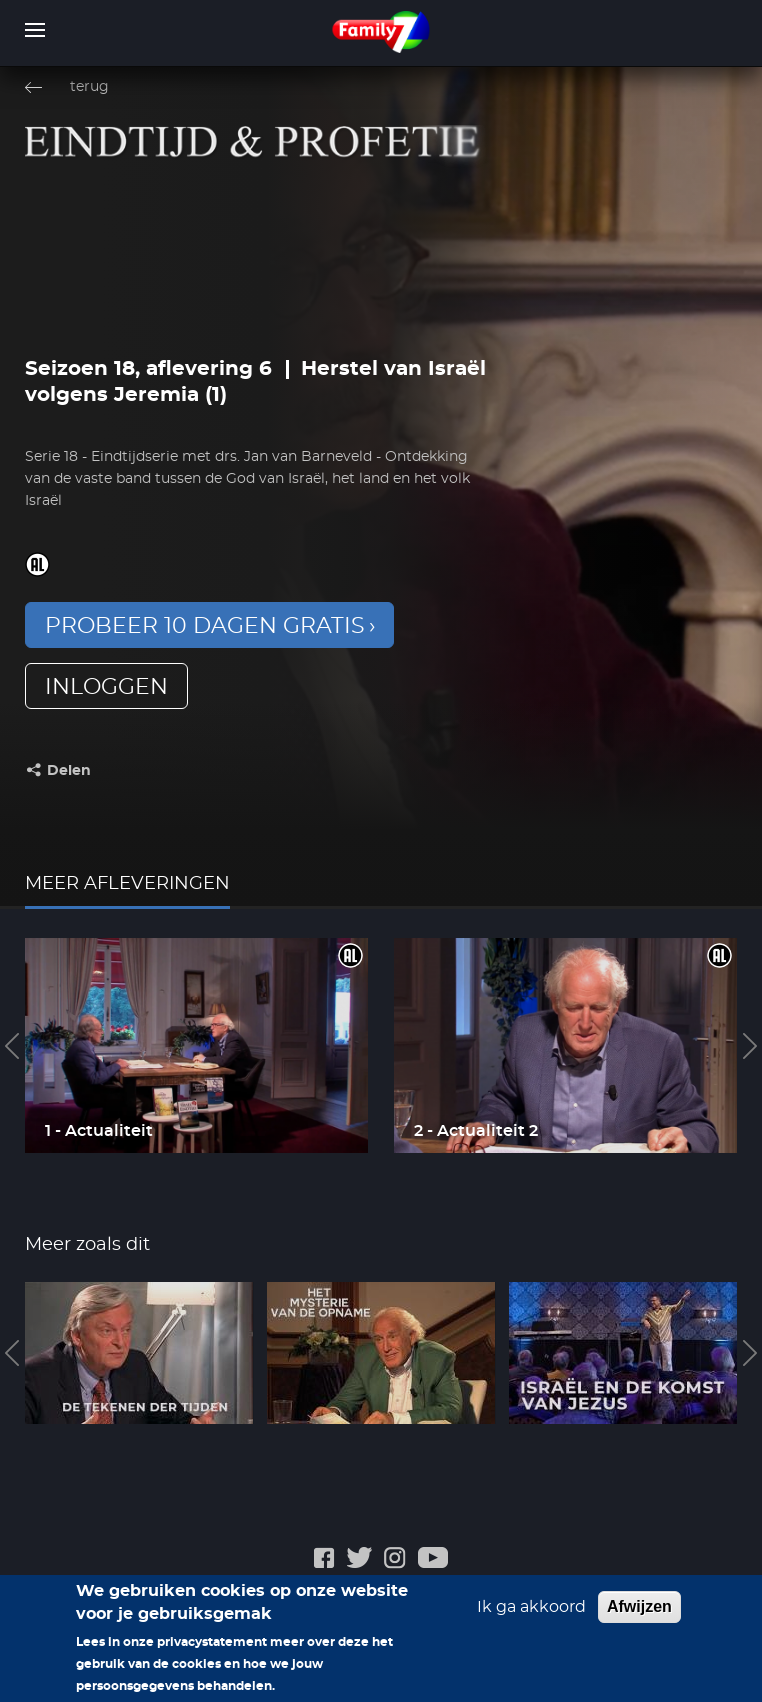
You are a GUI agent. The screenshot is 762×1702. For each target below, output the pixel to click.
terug (89, 87)
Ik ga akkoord (531, 1617)
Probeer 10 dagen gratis (205, 626)
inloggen (106, 687)
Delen (69, 771)
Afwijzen (639, 1616)
